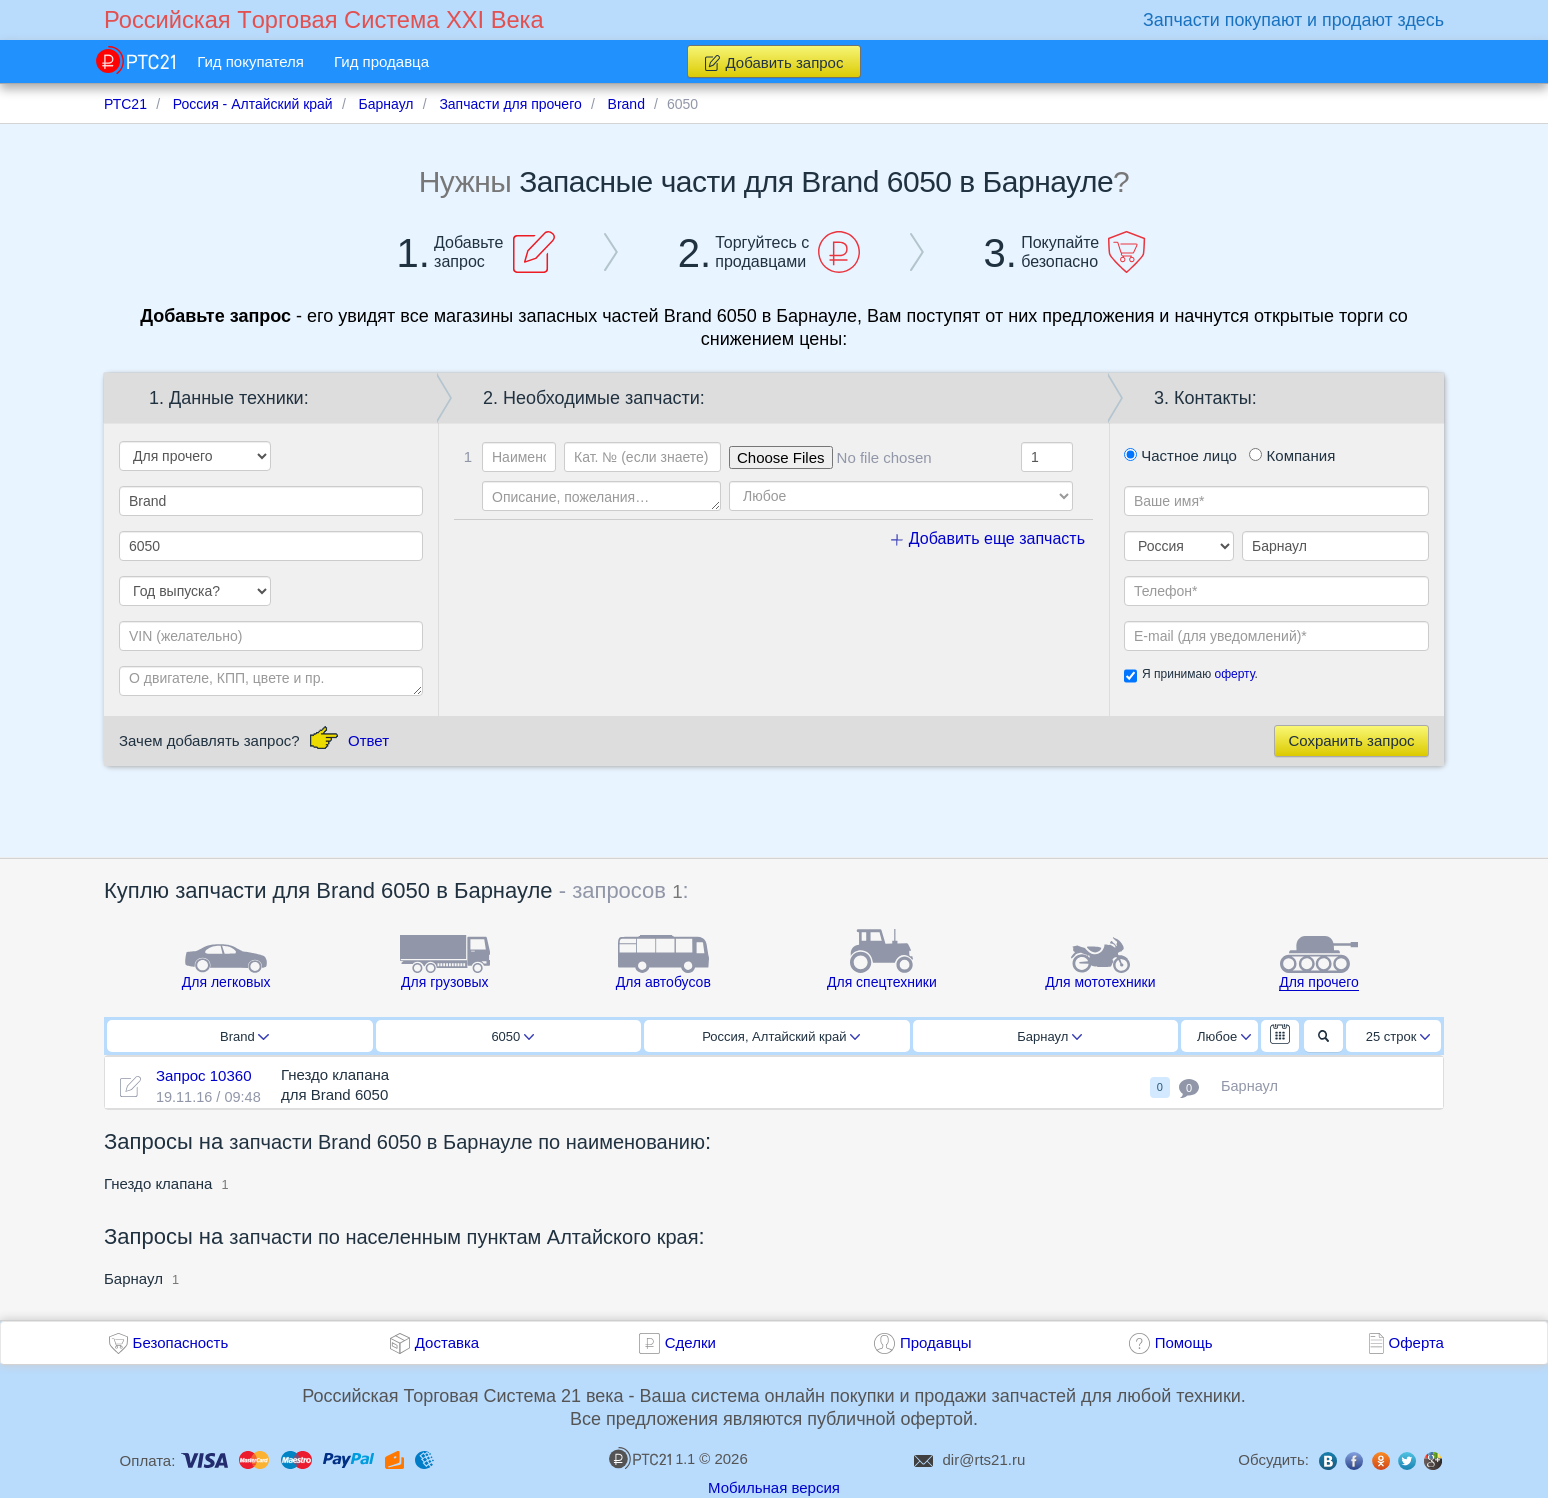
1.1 (652, 1458)
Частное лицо (1180, 455)
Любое (1224, 1036)
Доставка (447, 1342)
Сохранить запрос (1351, 740)
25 (1398, 1036)
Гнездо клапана (158, 1183)
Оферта (1416, 1342)
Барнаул (1049, 1036)
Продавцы (936, 1342)
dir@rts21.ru (984, 1459)
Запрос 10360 (204, 1075)
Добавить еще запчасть (988, 538)
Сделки (690, 1342)
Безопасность (181, 1342)
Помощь (1184, 1342)
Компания (1292, 455)
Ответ (368, 740)
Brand (244, 1036)
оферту (1234, 674)
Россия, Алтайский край (781, 1036)
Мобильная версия (774, 1487)
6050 (512, 1036)
